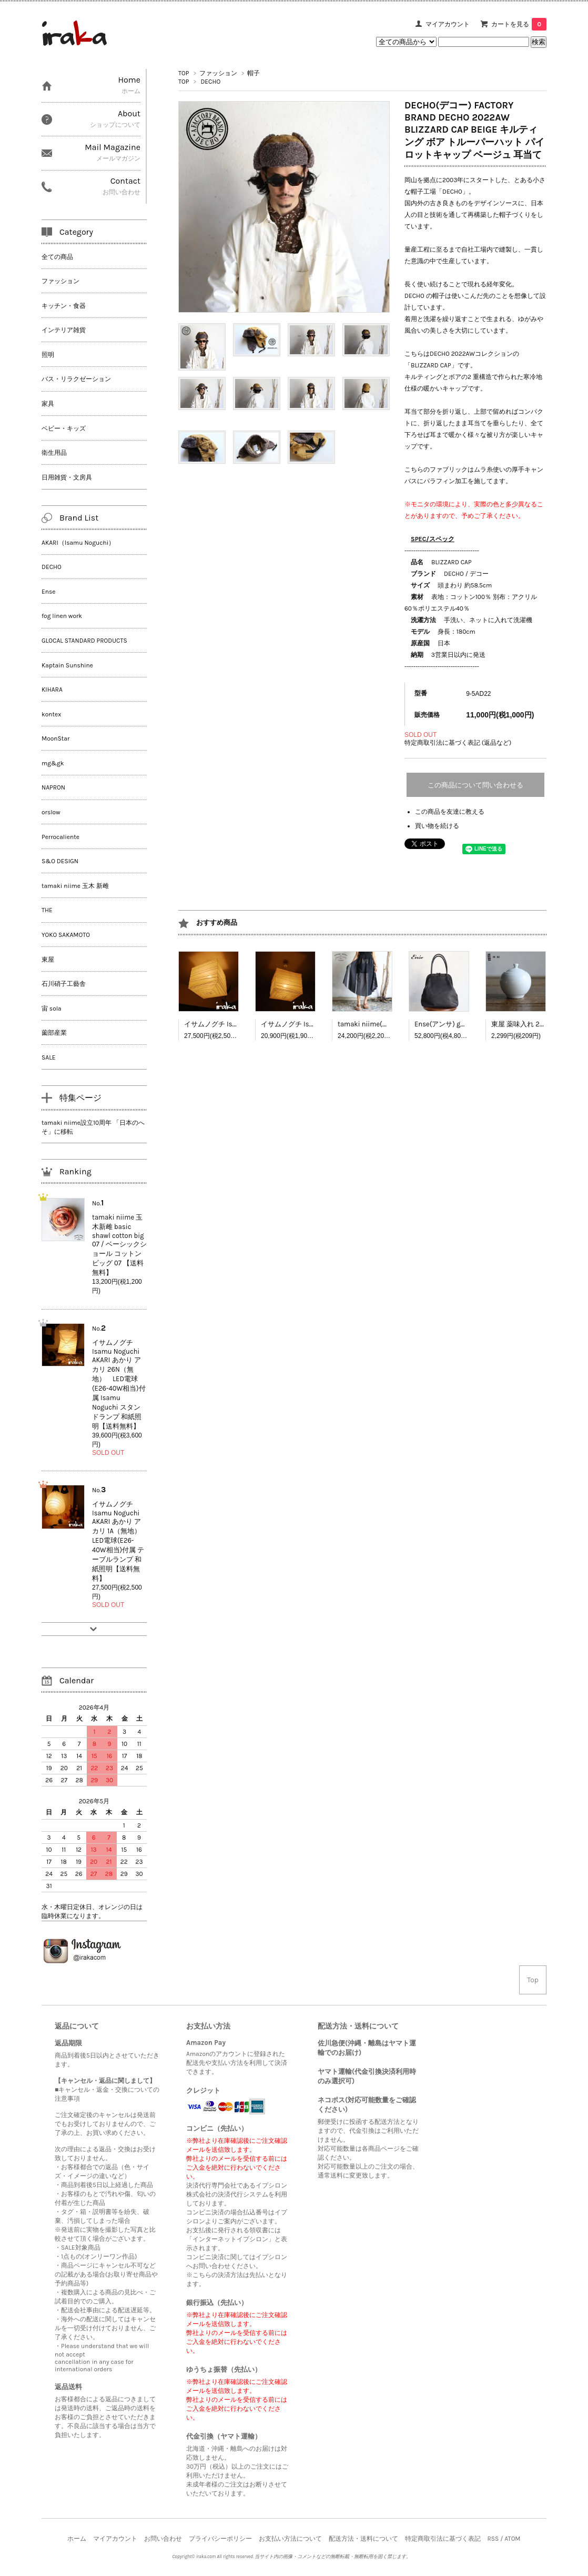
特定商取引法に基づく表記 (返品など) (457, 742)
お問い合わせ (163, 2538)
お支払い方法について (290, 2538)
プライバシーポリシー (220, 2538)
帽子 (253, 73)
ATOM (512, 2538)
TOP (183, 73)
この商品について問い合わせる (475, 785)
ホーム (76, 2538)
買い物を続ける (437, 826)
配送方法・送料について (363, 2538)
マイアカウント (447, 24)
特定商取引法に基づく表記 (443, 2538)
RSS (493, 2538)
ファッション (218, 73)
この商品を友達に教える (449, 811)
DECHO (210, 81)
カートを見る (518, 24)
